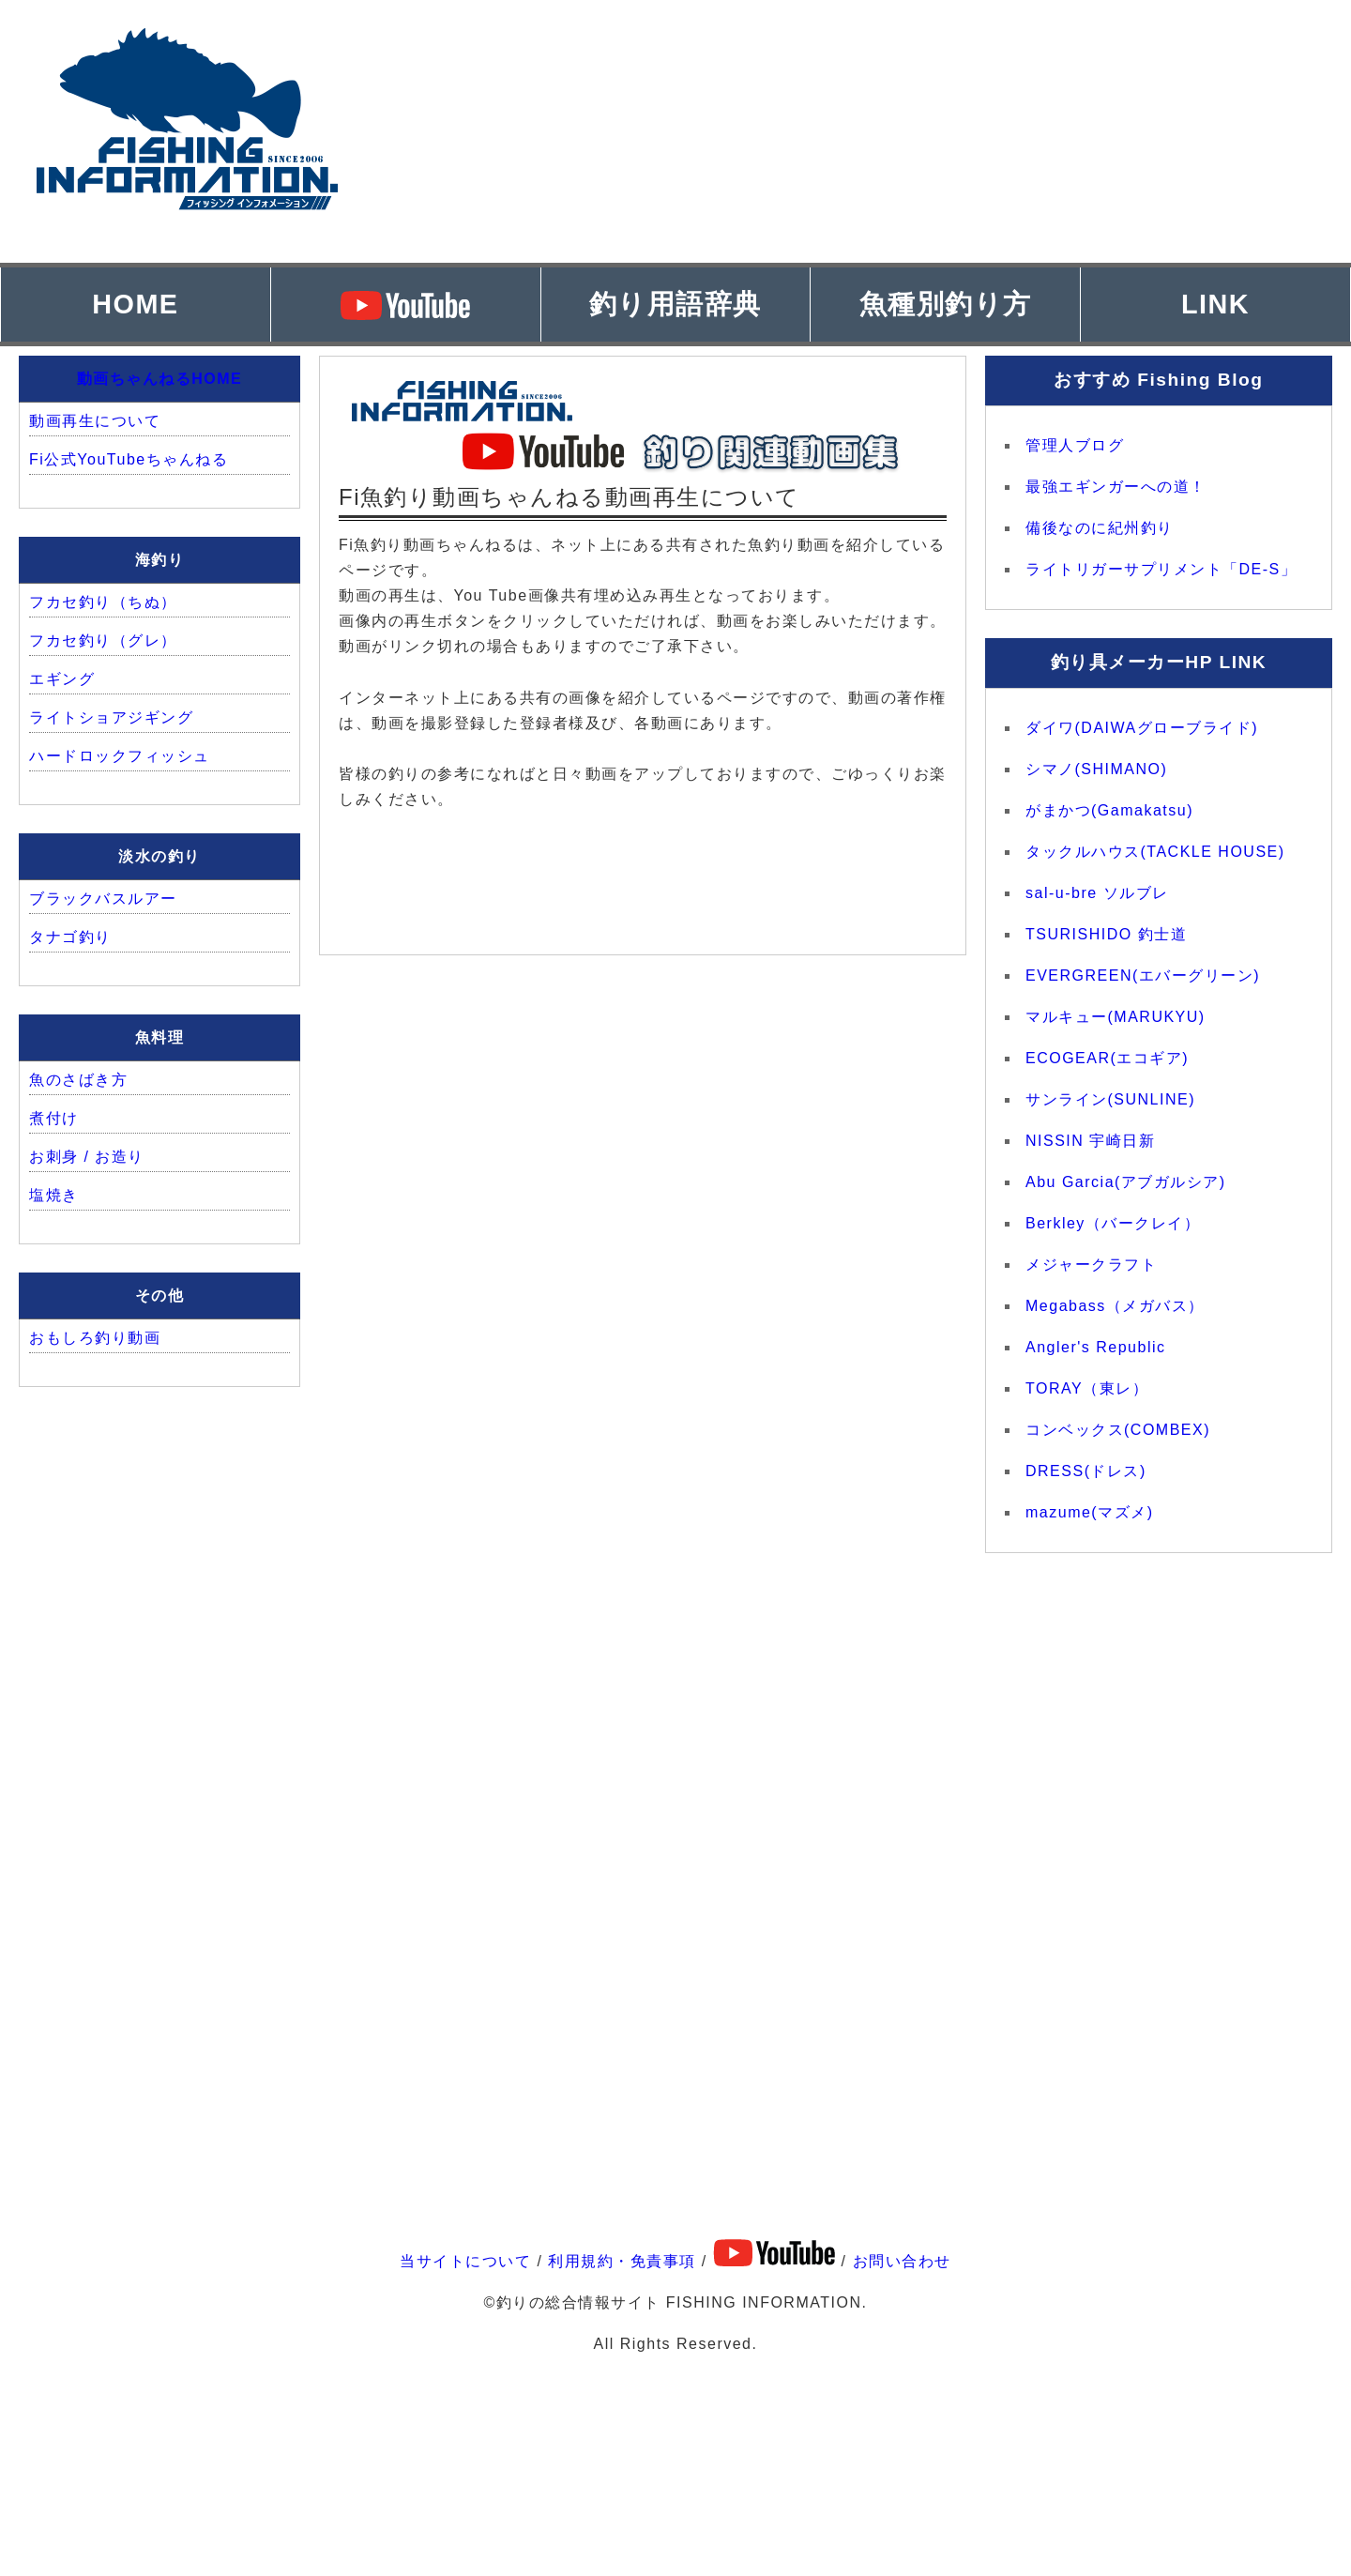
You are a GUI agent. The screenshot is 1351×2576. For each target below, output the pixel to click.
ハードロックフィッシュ (119, 756)
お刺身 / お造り (86, 1157)
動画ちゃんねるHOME (160, 379)
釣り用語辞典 (675, 304)
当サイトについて (465, 2261)
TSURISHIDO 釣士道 (1106, 934)
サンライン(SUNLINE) (1110, 1099)
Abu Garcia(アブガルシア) (1125, 1182)
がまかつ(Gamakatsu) (1109, 810)
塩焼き (54, 1195)
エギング (62, 679)
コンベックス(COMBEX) (1117, 1430)
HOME (135, 304)
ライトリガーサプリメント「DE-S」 (1161, 569)
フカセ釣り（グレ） (103, 640)
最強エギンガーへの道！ (1116, 487)
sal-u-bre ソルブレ (1097, 893)
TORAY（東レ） (1086, 1388)
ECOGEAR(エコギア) (1107, 1058)
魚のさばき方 (78, 1080)
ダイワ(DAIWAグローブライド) (1141, 728)
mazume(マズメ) (1089, 1512)
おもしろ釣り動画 (94, 1338)
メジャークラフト (1091, 1265)
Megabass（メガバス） (1115, 1306)
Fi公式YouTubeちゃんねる (128, 459)
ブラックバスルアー (103, 899)
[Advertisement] (975, 131)
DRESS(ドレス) (1085, 1471)
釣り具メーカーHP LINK (1159, 662)
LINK (1215, 304)
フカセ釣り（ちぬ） (103, 602)
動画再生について (94, 421)
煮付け (54, 1118)
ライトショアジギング (111, 717)
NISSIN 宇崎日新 (1090, 1141)
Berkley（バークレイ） (1112, 1223)
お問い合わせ (902, 2261)
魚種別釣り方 (945, 304)
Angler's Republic (1095, 1347)
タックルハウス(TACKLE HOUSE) (1155, 852)
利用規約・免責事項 (622, 2261)
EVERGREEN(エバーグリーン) (1142, 975)
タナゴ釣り (70, 937)
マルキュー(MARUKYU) (1115, 1017)
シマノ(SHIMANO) (1096, 769)
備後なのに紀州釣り (1099, 528)
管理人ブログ (1074, 445)
